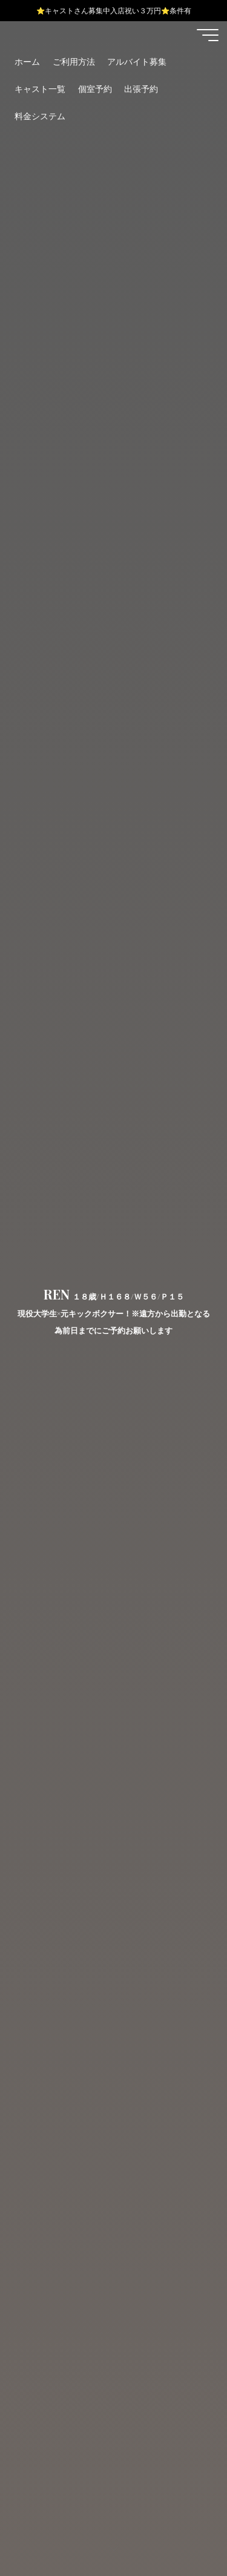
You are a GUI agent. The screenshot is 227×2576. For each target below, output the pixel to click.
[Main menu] (208, 35)
